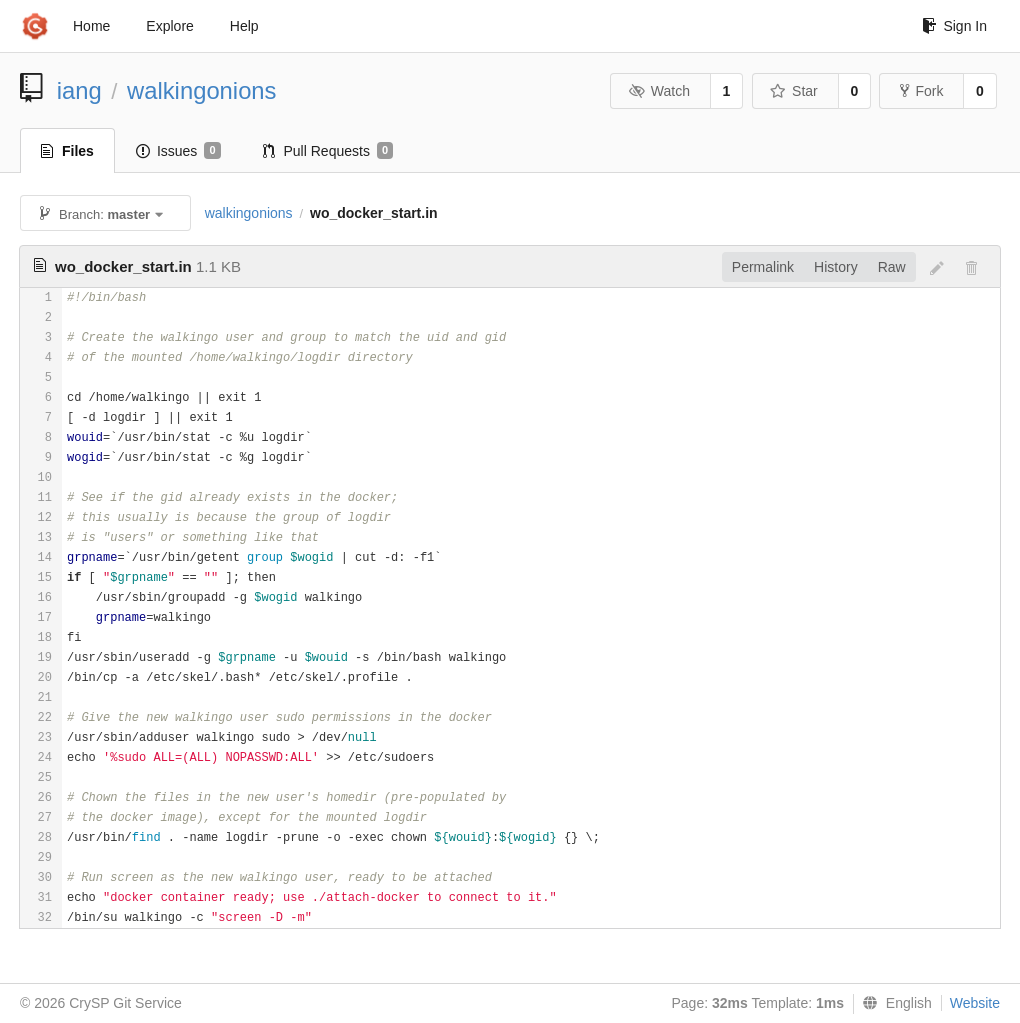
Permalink (763, 267)
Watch (659, 91)
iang (79, 90)
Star (794, 91)
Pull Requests (328, 151)
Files (67, 151)
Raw (892, 267)
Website (975, 1003)
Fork (921, 91)
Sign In (954, 26)
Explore (169, 26)
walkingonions (202, 90)
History (836, 267)
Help (244, 26)
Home (91, 26)
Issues (178, 151)
